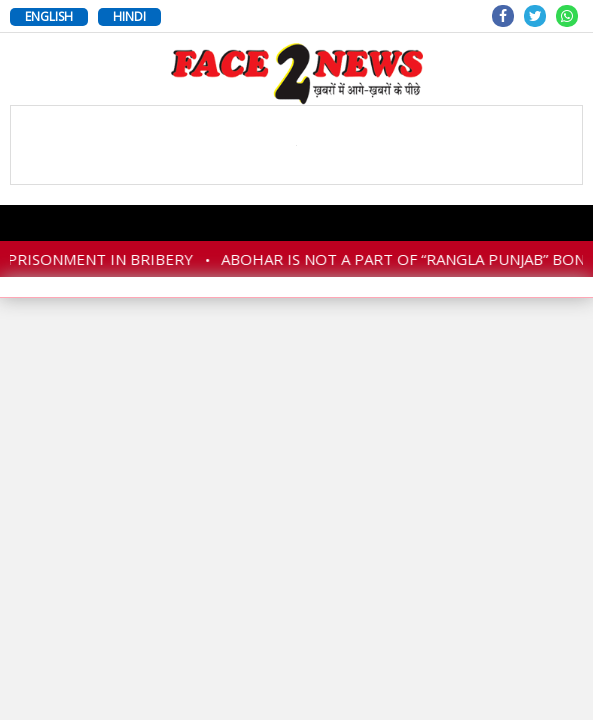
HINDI (129, 16)
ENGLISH (49, 16)
